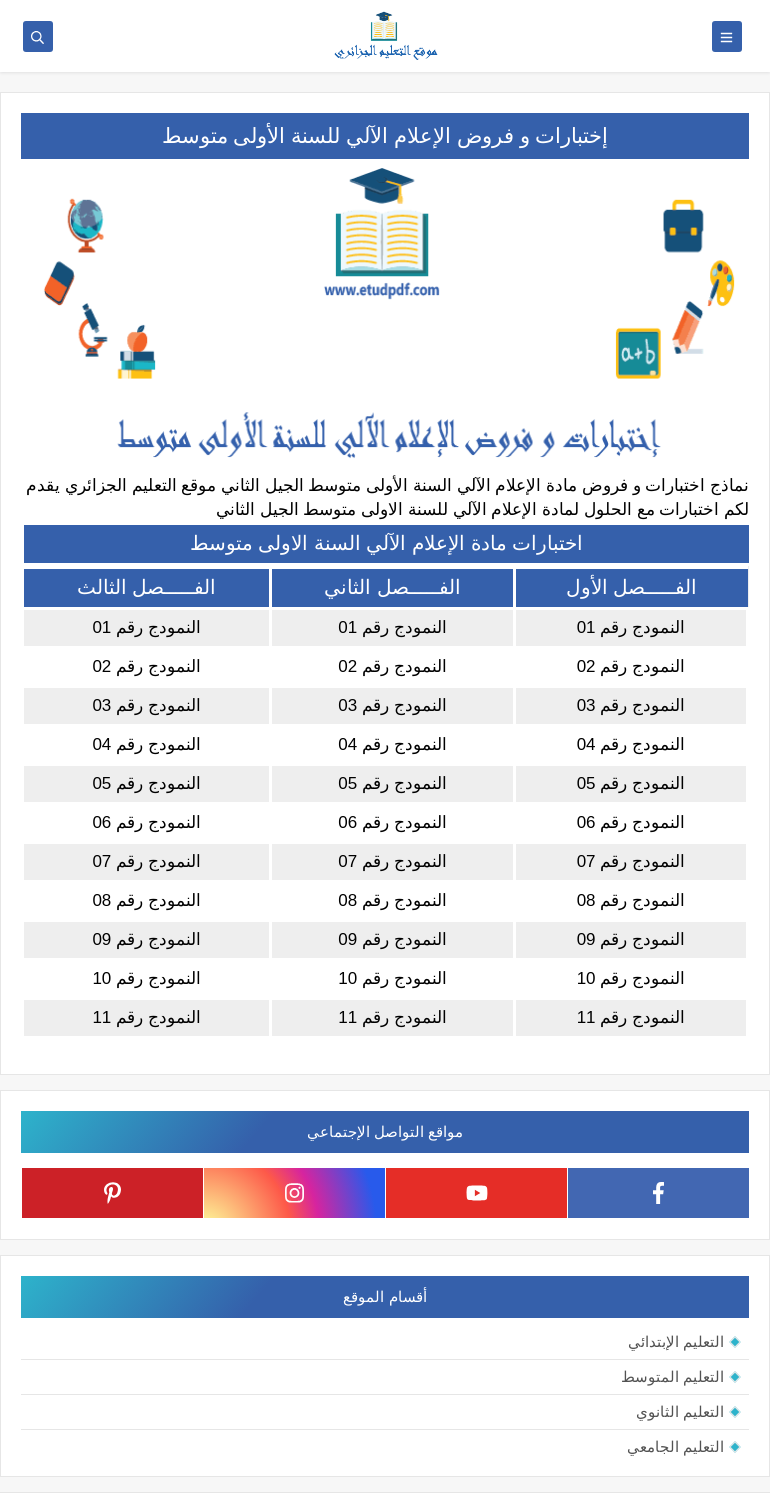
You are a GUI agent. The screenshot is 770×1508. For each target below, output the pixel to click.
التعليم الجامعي (675, 1446)
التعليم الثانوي (680, 1411)
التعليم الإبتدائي (676, 1341)
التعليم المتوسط (672, 1376)
